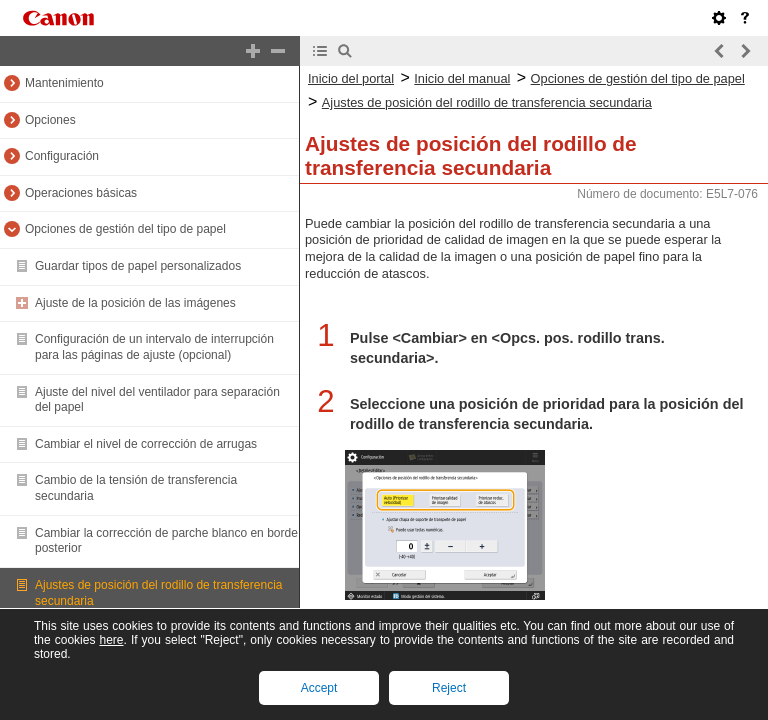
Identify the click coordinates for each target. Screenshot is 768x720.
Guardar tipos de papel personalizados (138, 266)
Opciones (50, 120)
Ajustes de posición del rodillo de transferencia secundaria (487, 102)
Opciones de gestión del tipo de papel (125, 229)
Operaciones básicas (81, 193)
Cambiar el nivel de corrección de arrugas (146, 444)
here (111, 640)
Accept (319, 688)
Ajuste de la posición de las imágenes (135, 303)
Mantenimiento (64, 83)
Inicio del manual (462, 78)
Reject (449, 688)
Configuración (62, 156)
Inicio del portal (351, 78)
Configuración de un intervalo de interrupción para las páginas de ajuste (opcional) (154, 347)
